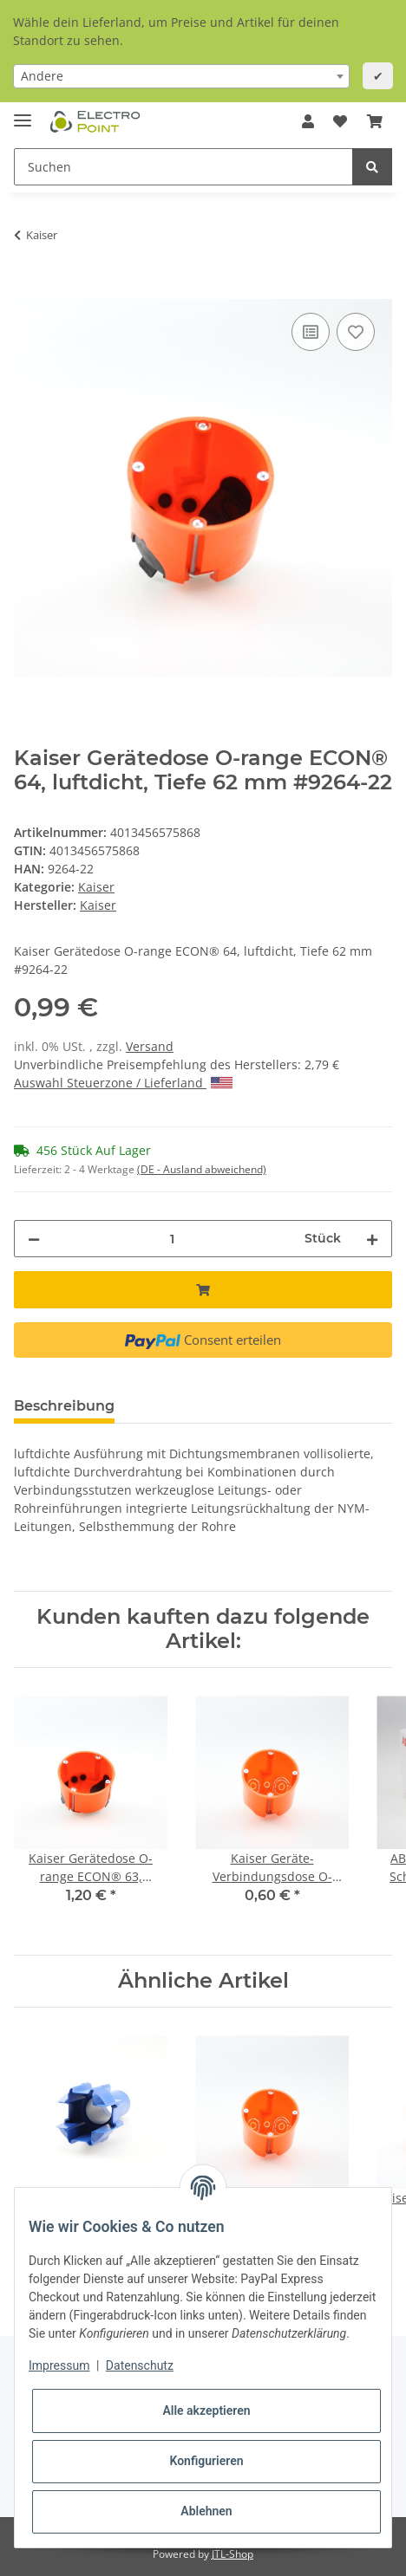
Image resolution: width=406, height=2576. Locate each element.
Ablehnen (206, 2511)
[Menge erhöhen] (372, 1238)
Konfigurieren (206, 2461)
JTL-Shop (232, 2554)
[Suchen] (183, 166)
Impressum (59, 2365)
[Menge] (172, 1238)
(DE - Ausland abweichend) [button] (201, 1169)
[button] (308, 121)
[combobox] (181, 76)
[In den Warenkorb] (28, 289)
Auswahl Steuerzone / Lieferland (123, 1082)
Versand (150, 1046)
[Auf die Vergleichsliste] (310, 332)
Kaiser (96, 887)
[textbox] (181, 76)
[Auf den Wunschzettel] (356, 332)
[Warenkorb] (374, 121)
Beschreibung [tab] (64, 1406)
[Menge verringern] (34, 1238)
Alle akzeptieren (206, 2410)
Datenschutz (140, 2365)
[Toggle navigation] (22, 113)
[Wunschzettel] (340, 121)
